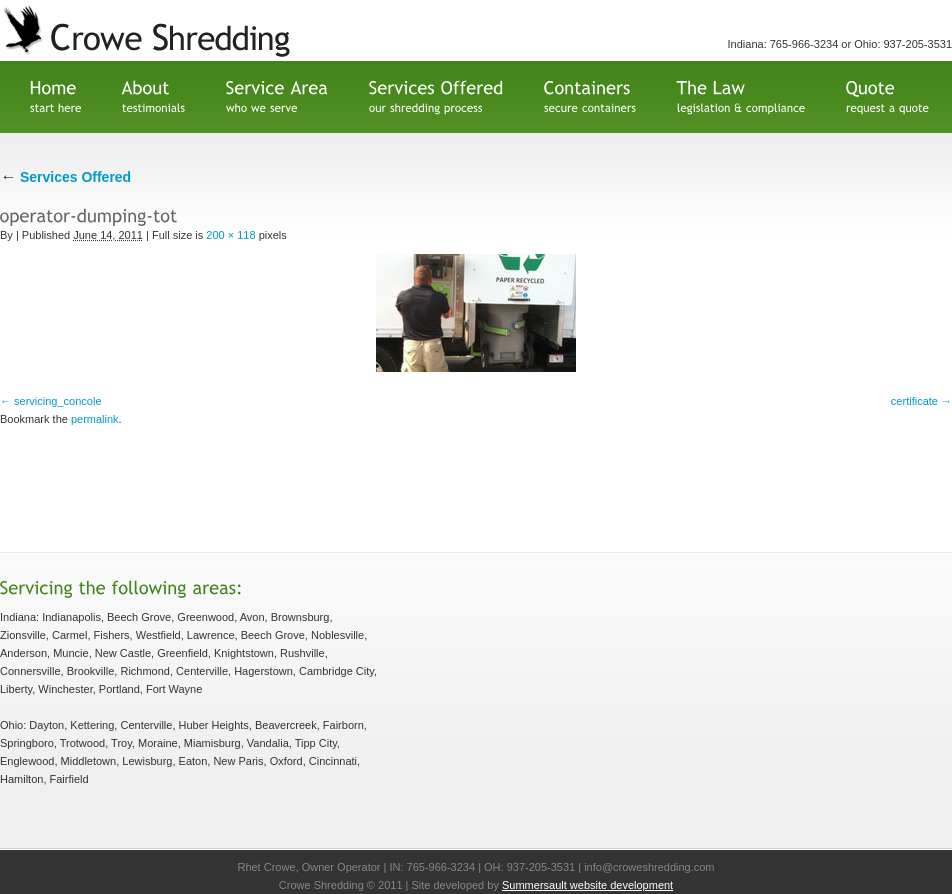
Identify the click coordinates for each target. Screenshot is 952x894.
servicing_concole (57, 401)
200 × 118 (230, 235)
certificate (914, 401)
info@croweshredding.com (649, 867)
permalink (95, 419)
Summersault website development (587, 885)
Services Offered (65, 177)
